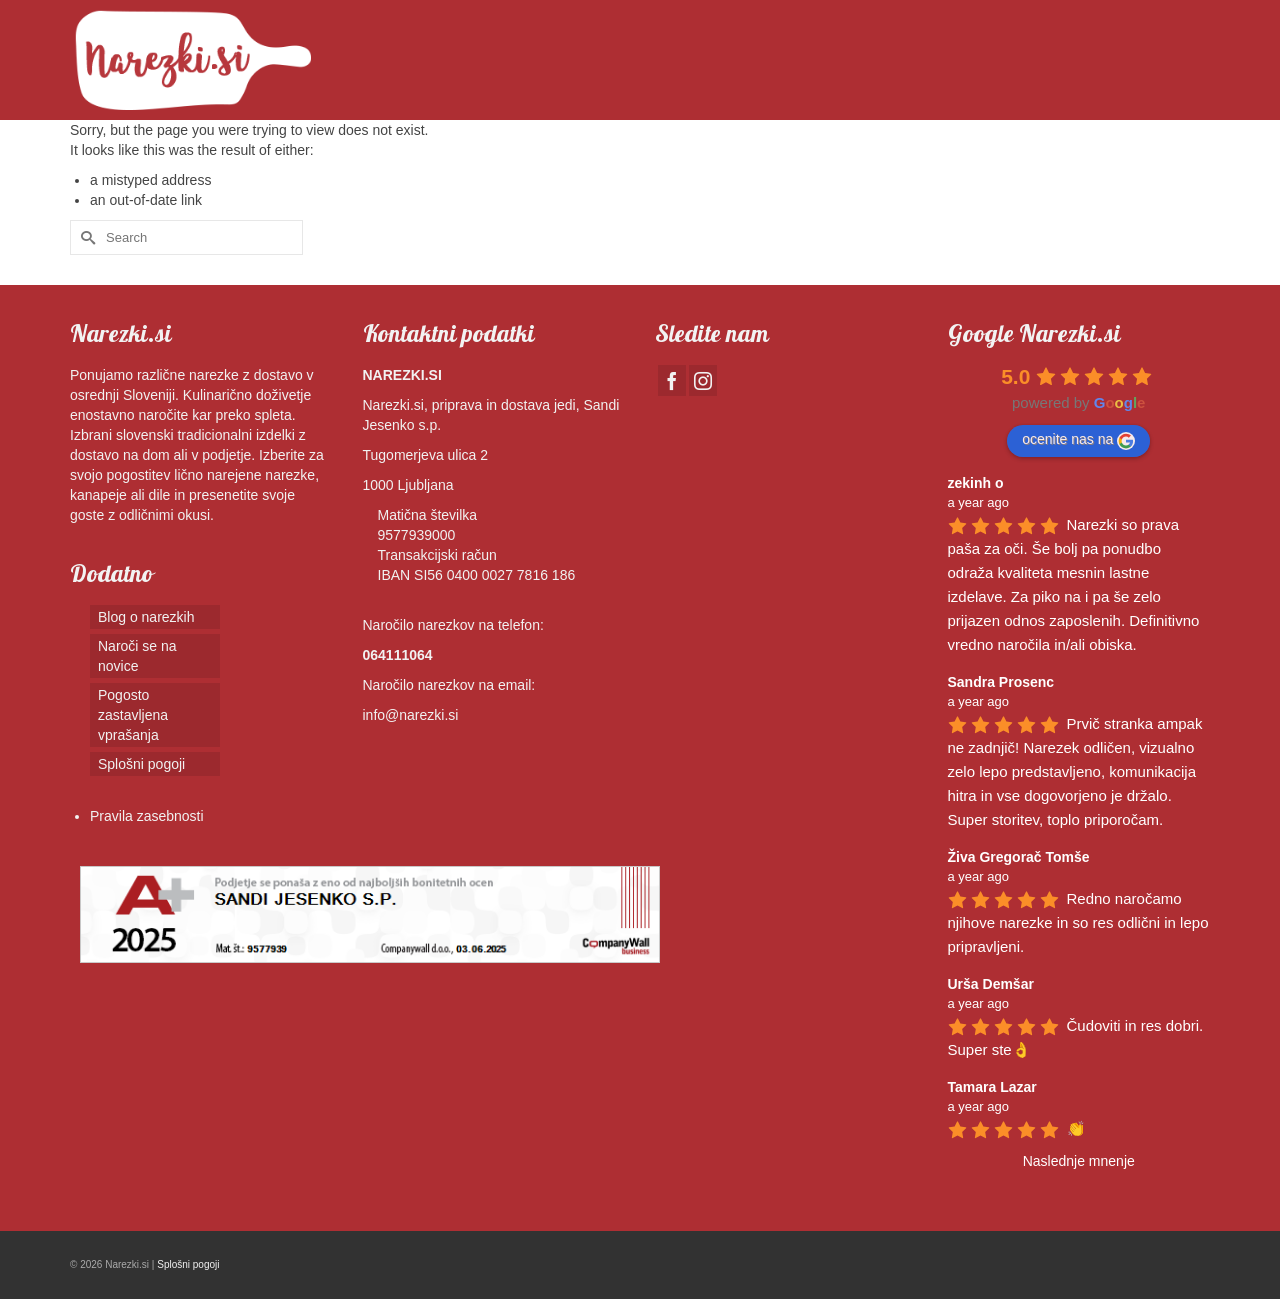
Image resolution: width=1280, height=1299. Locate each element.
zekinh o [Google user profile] (976, 483)
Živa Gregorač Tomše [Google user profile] (1019, 857)
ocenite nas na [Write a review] (1078, 440)
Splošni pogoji (188, 1264)
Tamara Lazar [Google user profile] (992, 1087)
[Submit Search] (85, 237)
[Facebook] (672, 380)
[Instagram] (703, 380)
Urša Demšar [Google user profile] (991, 984)
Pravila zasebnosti (147, 816)
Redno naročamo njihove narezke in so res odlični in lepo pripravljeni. (1080, 922)
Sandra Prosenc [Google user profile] (1001, 682)
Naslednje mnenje (1079, 1161)
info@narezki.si (411, 715)
